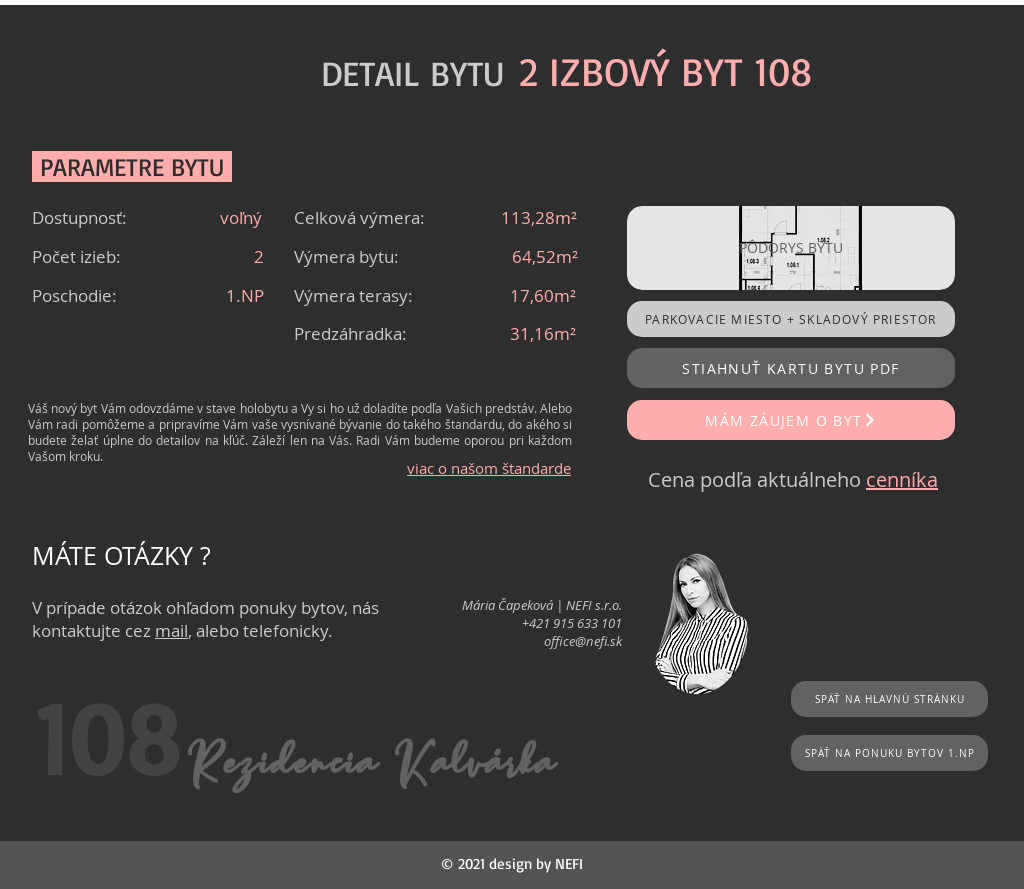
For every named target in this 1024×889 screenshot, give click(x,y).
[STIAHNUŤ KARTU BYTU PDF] (791, 368)
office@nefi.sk (583, 641)
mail (171, 630)
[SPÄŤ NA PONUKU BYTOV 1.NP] (889, 753)
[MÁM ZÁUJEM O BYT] (791, 420)
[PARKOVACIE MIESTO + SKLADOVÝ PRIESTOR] (791, 319)
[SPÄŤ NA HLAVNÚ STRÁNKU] (889, 699)
